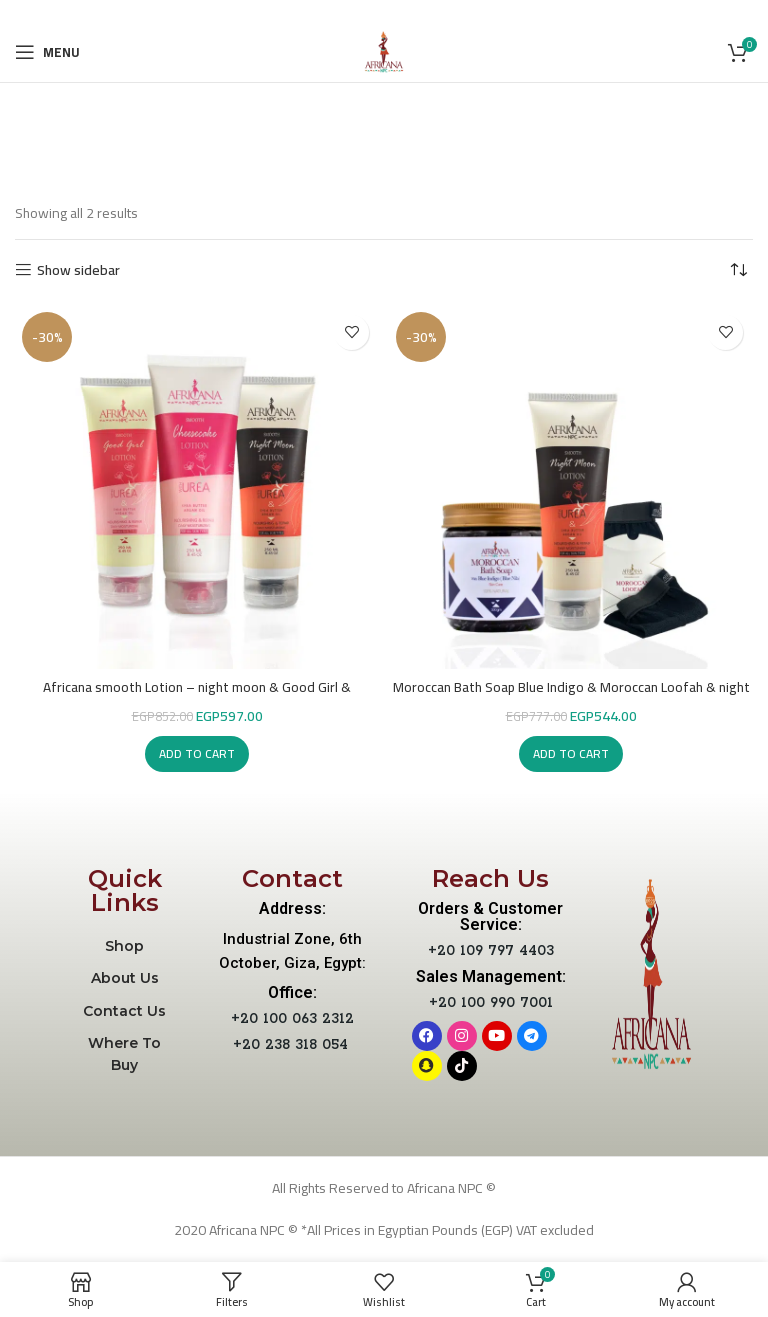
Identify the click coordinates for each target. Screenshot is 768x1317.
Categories (394, 158)
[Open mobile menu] (47, 52)
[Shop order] (738, 270)
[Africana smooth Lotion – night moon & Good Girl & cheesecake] (197, 487)
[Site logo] (384, 51)
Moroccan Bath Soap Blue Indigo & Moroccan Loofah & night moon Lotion (571, 697)
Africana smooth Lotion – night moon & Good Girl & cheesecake (197, 697)
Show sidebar (78, 270)
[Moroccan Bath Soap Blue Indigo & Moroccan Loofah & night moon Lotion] (571, 487)
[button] (197, 754)
